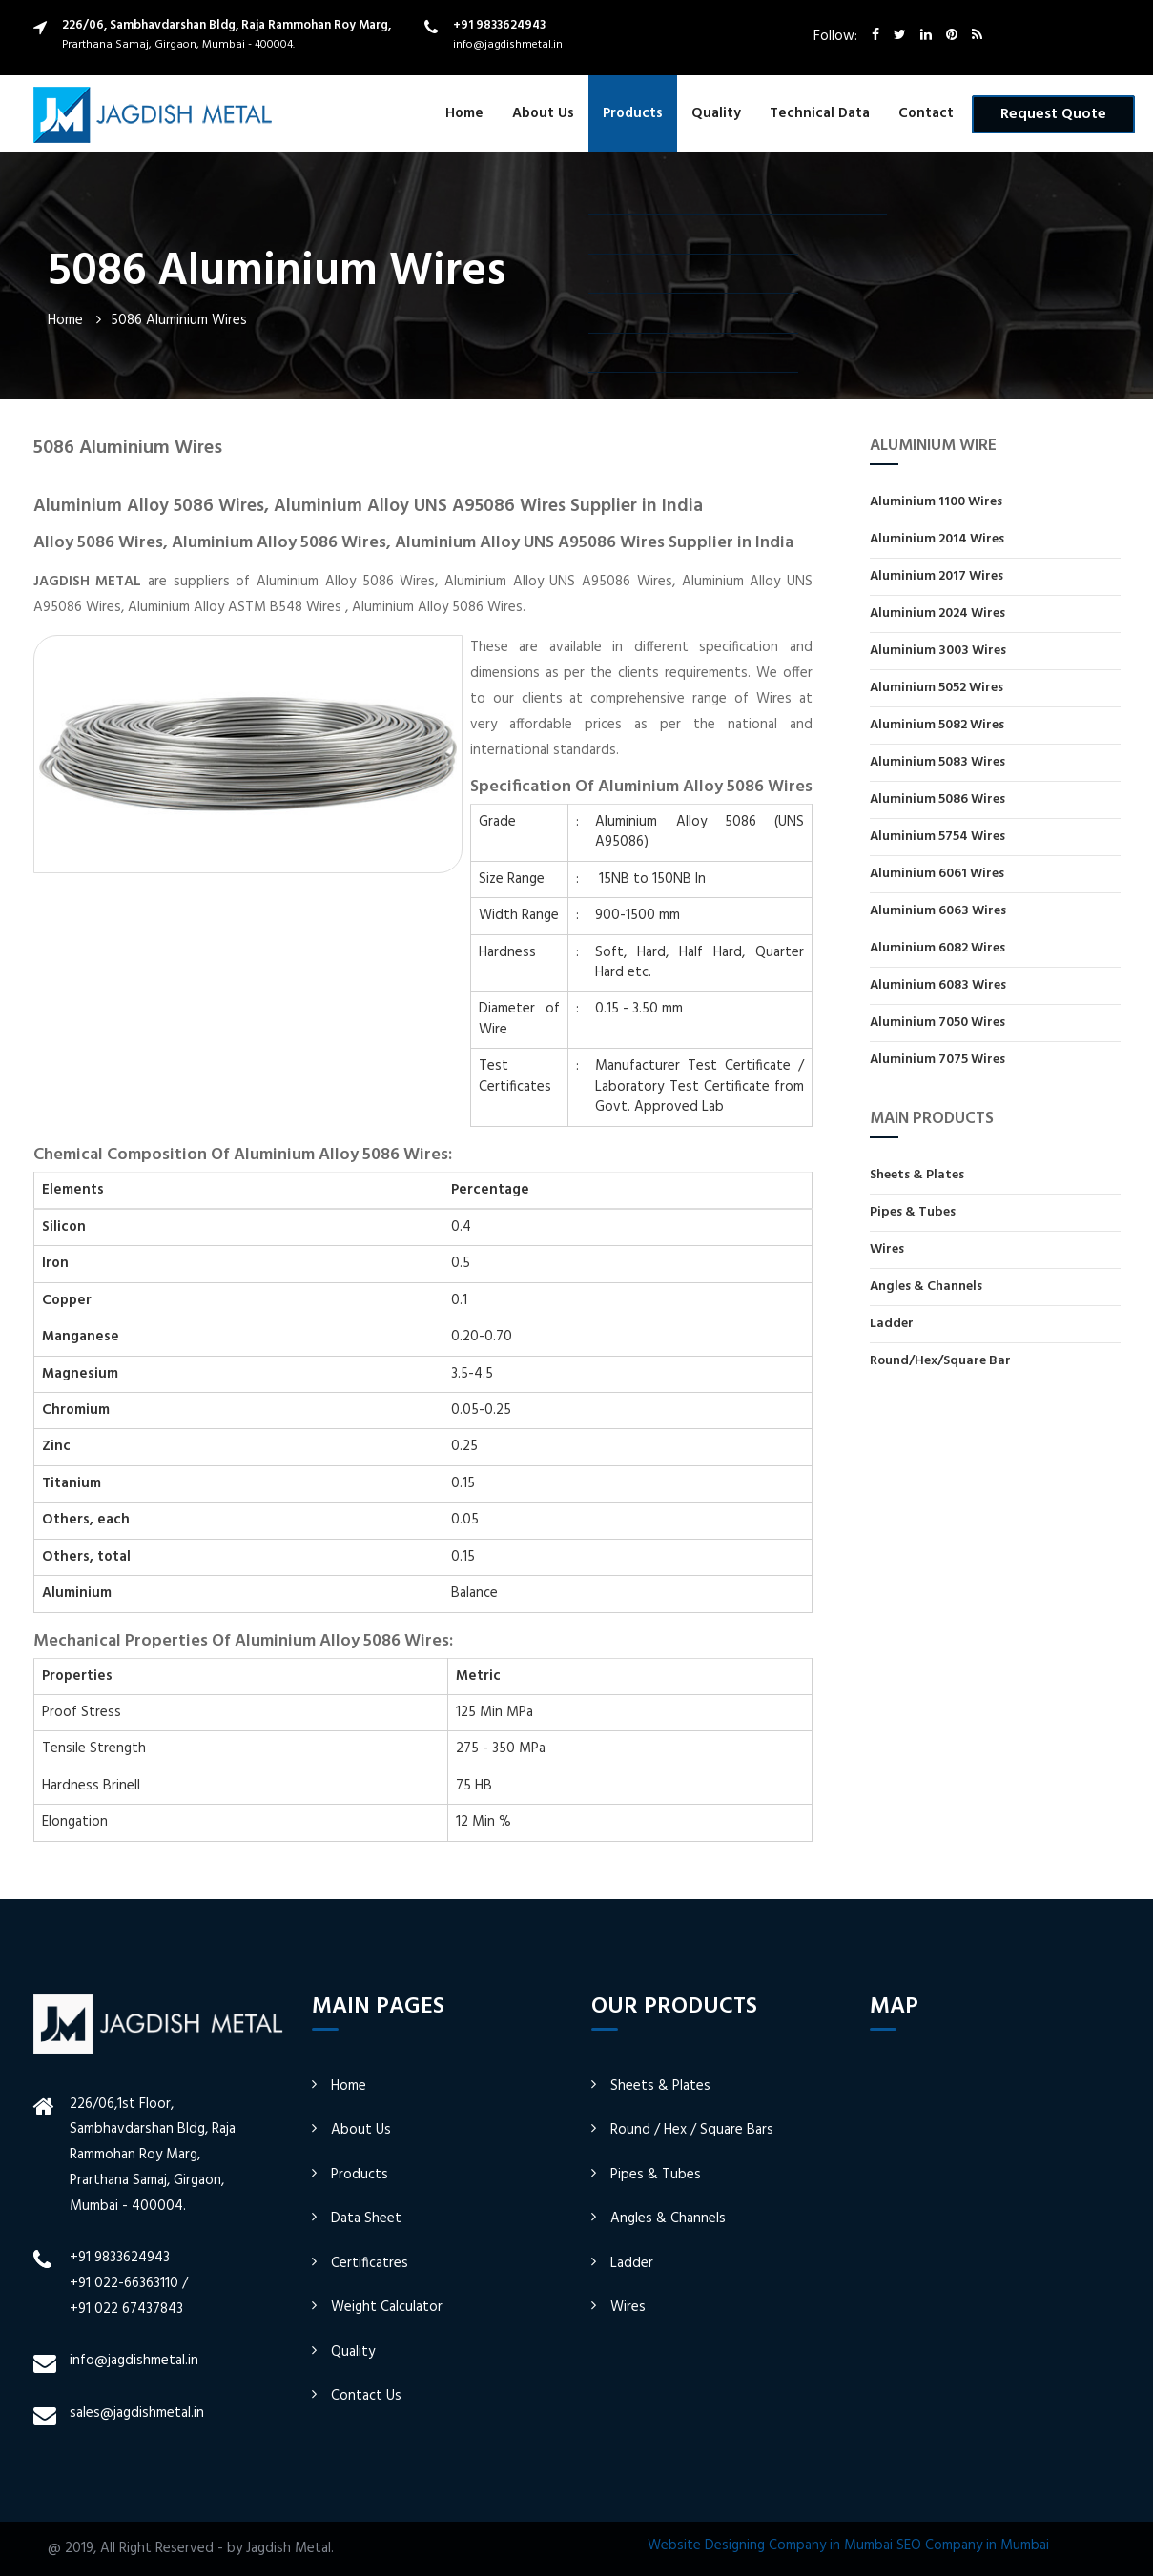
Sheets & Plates (917, 1176)
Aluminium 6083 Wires (938, 985)
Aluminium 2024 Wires (937, 613)
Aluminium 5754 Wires (937, 837)
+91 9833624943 (499, 25)
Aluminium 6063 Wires (938, 911)
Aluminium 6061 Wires (937, 874)
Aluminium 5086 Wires (937, 799)
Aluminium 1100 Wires (936, 503)
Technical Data (820, 113)
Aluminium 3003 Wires (938, 651)
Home (464, 113)
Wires (887, 1249)
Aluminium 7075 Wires (937, 1059)
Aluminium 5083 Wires (937, 762)
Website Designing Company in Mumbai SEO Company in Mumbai (848, 2545)
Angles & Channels (926, 1287)
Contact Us (366, 2395)
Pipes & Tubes (913, 1212)
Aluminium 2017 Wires (936, 576)
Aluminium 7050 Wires (937, 1022)
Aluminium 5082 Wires (937, 725)
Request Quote (1053, 114)
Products (633, 113)
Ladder (892, 1324)
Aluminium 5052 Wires (936, 688)
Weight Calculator (387, 2307)
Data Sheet (366, 2218)
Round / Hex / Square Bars (691, 2129)
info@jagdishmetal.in (508, 44)
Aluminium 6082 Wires (937, 948)
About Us (543, 113)
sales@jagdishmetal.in (137, 2413)
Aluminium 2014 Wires (937, 539)
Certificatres (369, 2263)
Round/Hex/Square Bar (940, 1360)
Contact (926, 113)
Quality (716, 113)
